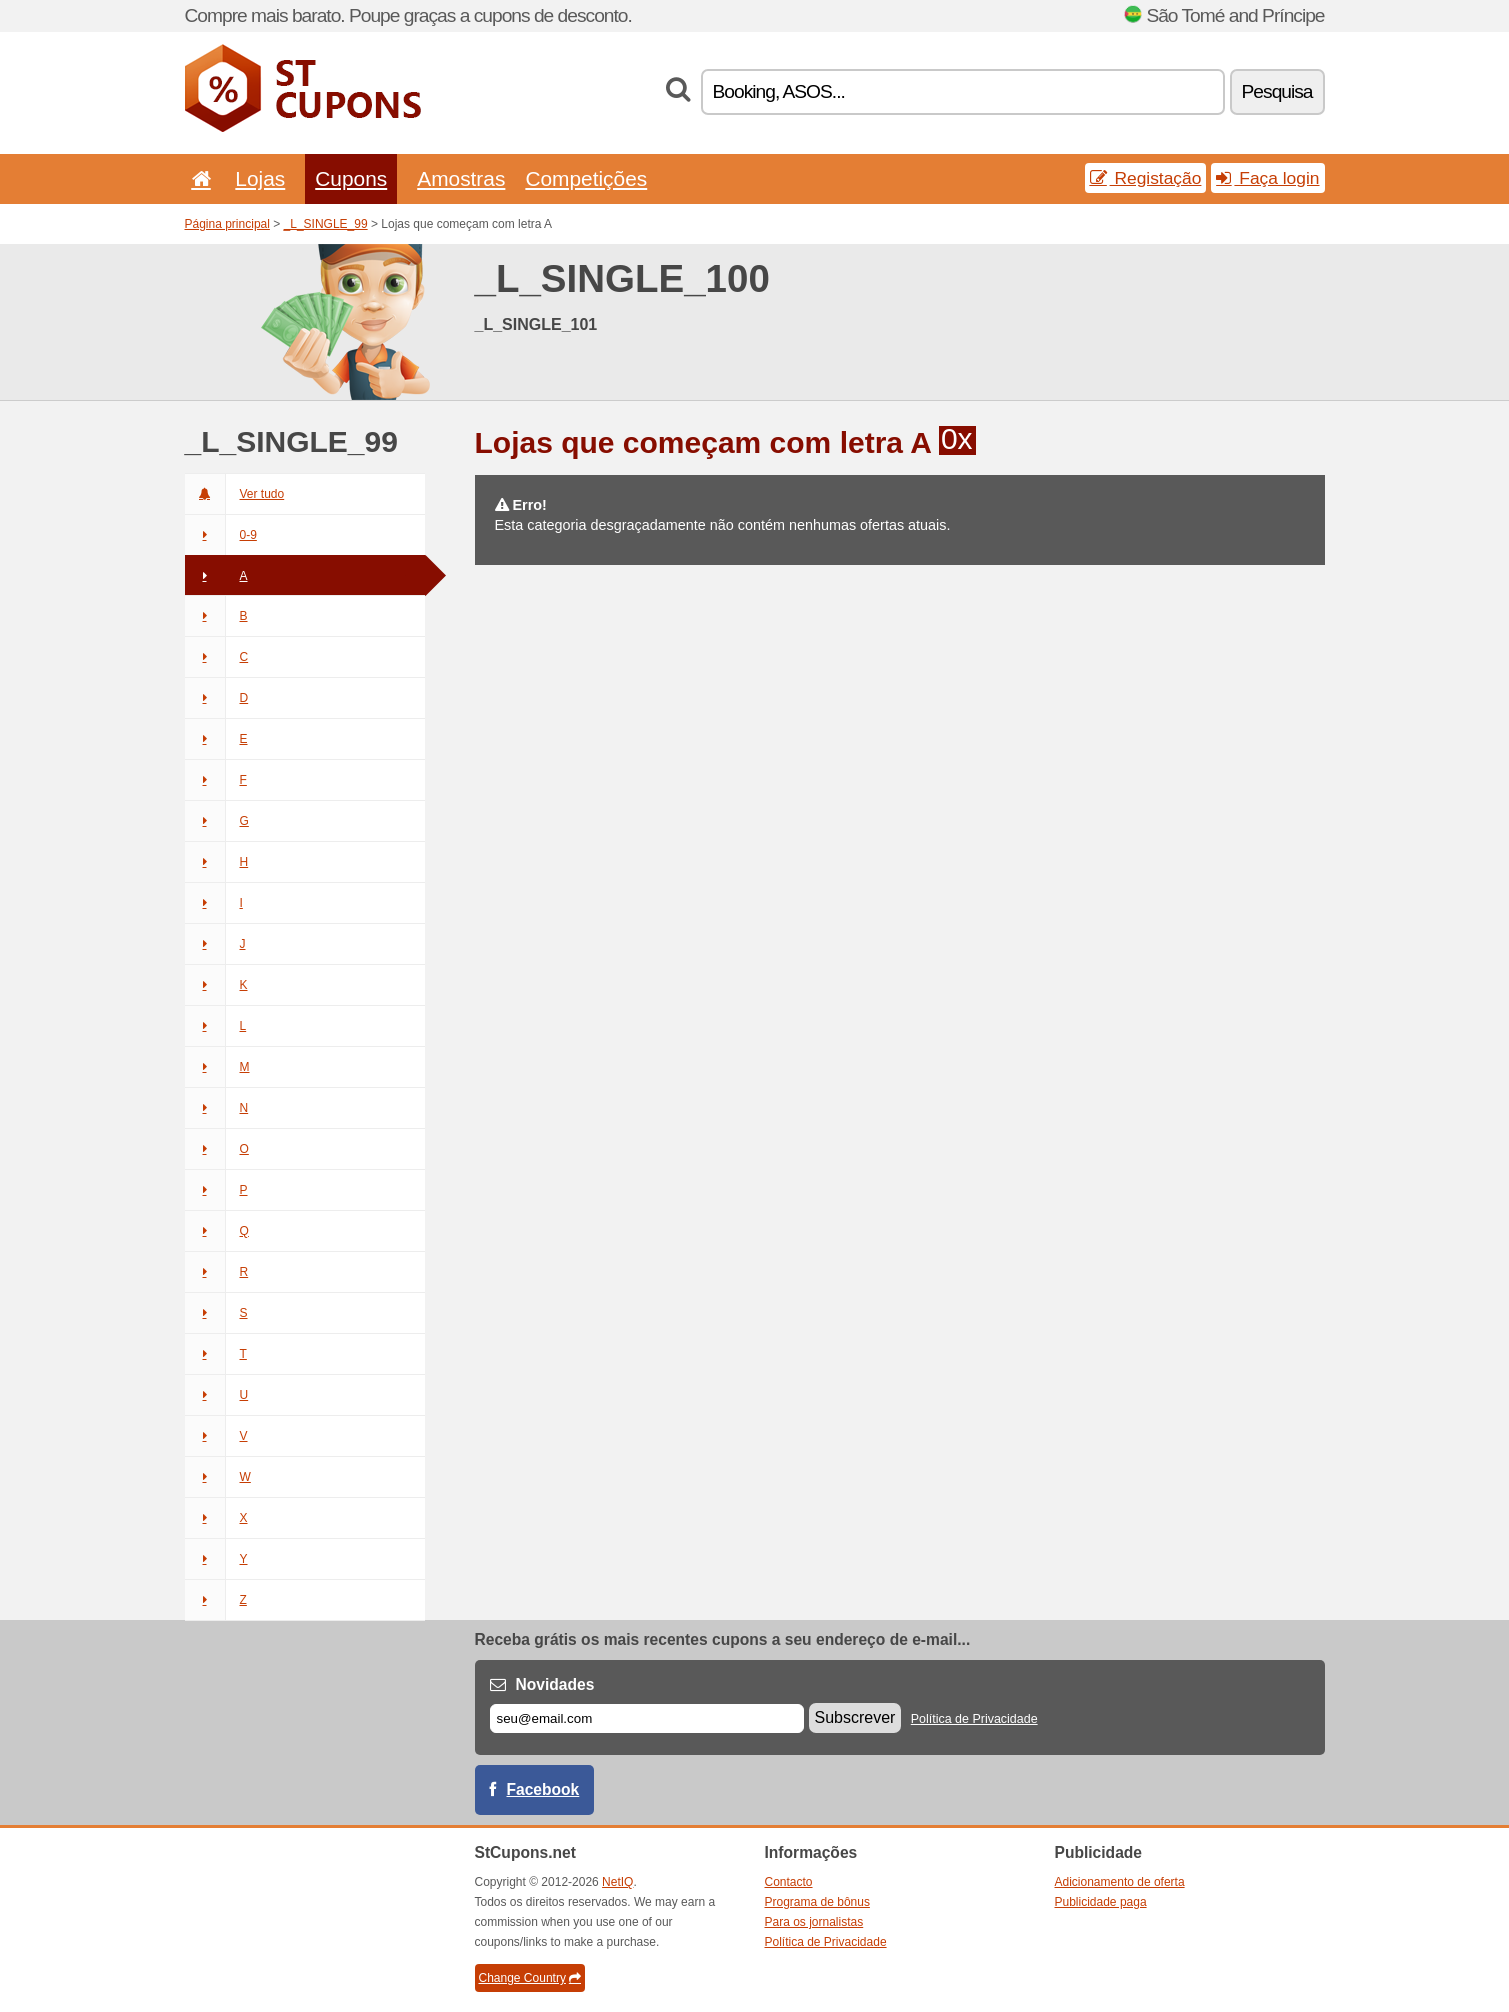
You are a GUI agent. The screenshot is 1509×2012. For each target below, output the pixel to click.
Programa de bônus (817, 1902)
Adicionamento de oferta (1120, 1882)
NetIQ (617, 1882)
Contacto (789, 1882)
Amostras (461, 178)
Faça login (1267, 178)
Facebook (543, 1789)
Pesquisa (1277, 91)
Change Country (530, 1978)
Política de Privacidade (974, 1719)
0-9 (221, 535)
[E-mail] (647, 1718)
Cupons (351, 178)
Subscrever (855, 1717)
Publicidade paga (1101, 1902)
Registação (1146, 178)
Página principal (227, 224)
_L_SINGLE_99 (326, 224)
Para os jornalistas (814, 1922)
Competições (586, 178)
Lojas (260, 178)
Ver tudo (235, 494)
